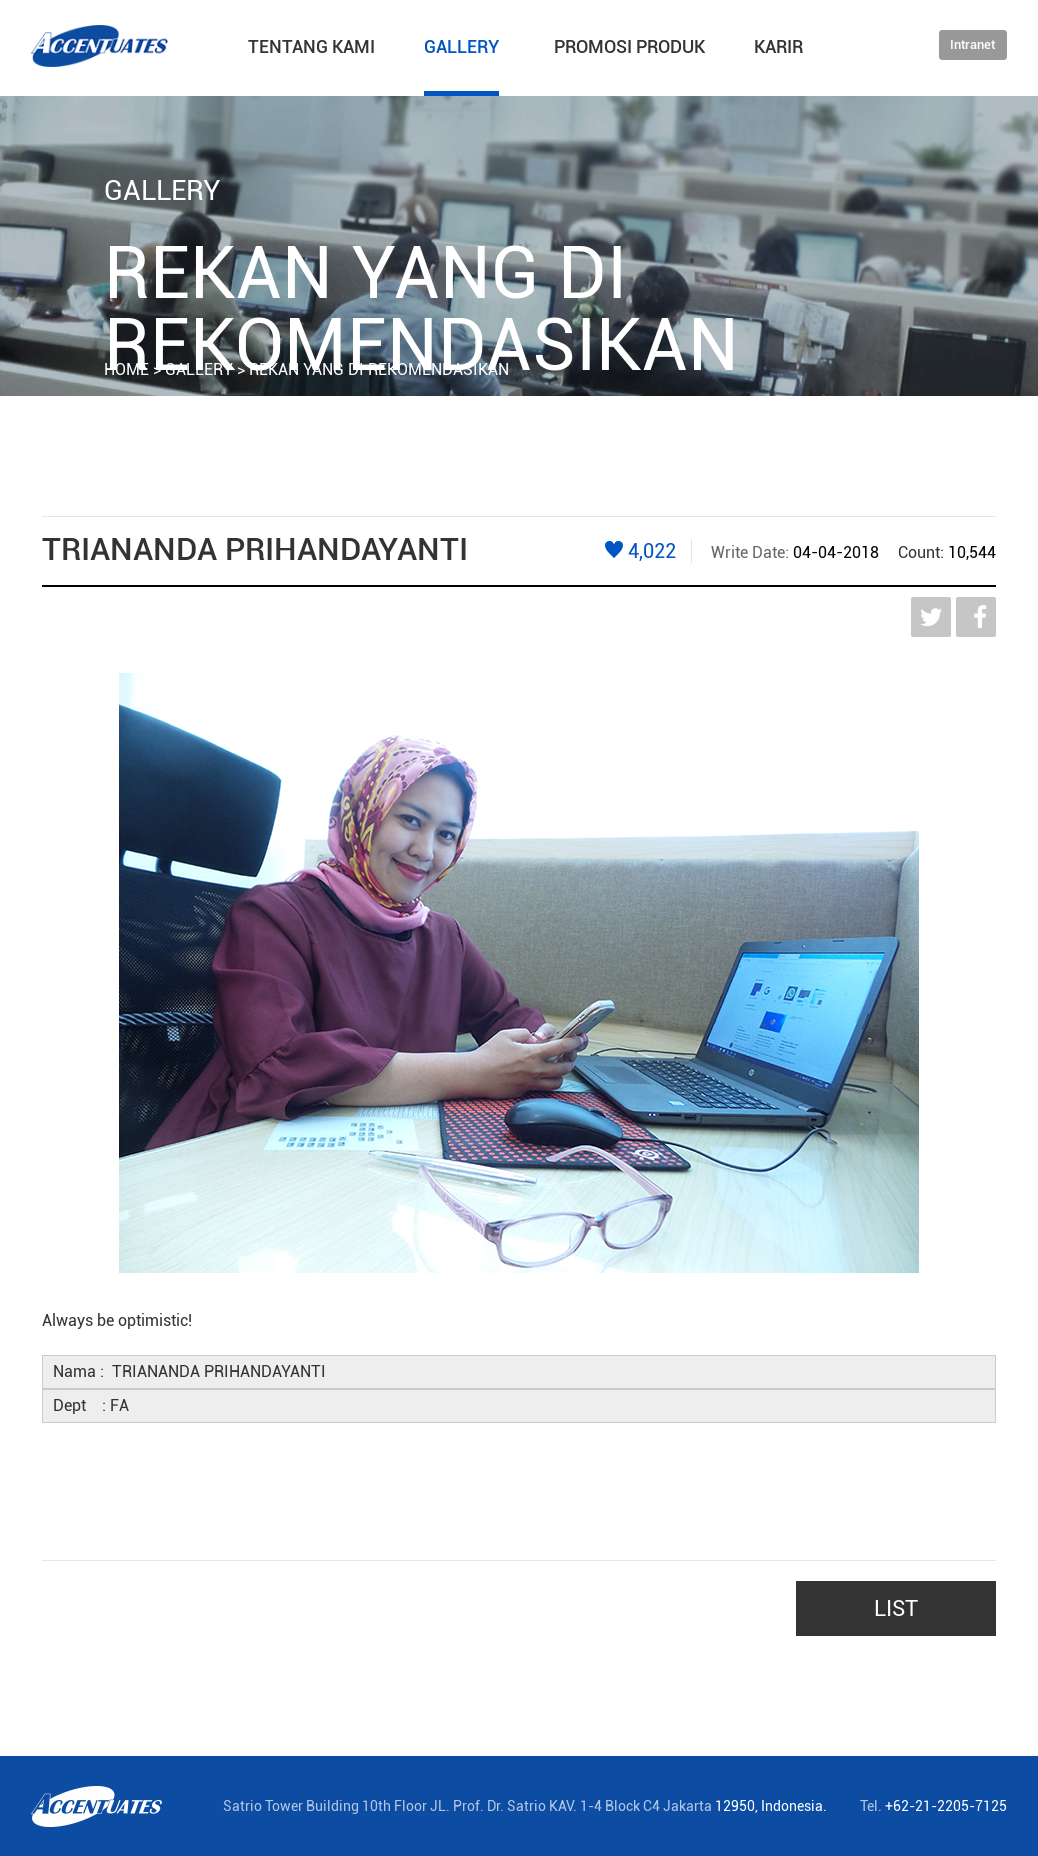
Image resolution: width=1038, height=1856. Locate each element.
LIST (896, 1608)
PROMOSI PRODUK (629, 46)
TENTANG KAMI (311, 46)
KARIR (778, 46)
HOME (126, 369)
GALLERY (461, 46)
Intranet (972, 44)
